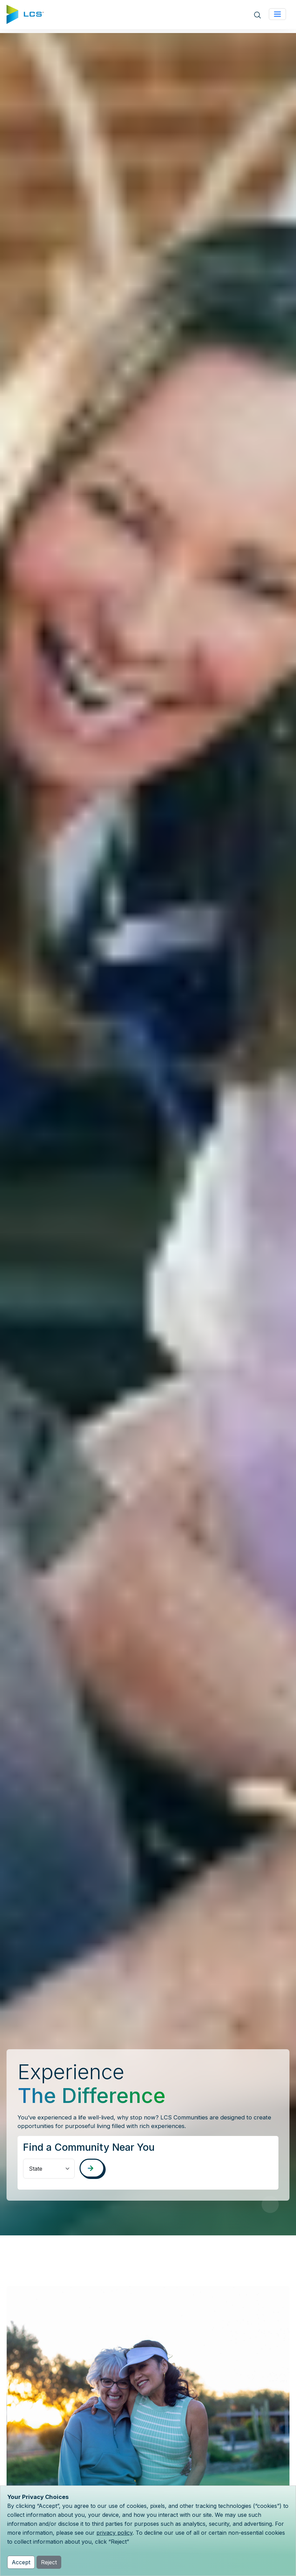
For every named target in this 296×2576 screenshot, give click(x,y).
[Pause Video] (270, 2204)
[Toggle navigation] (277, 14)
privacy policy (114, 2532)
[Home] (25, 14)
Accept (21, 2562)
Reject (49, 2562)
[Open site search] (257, 15)
